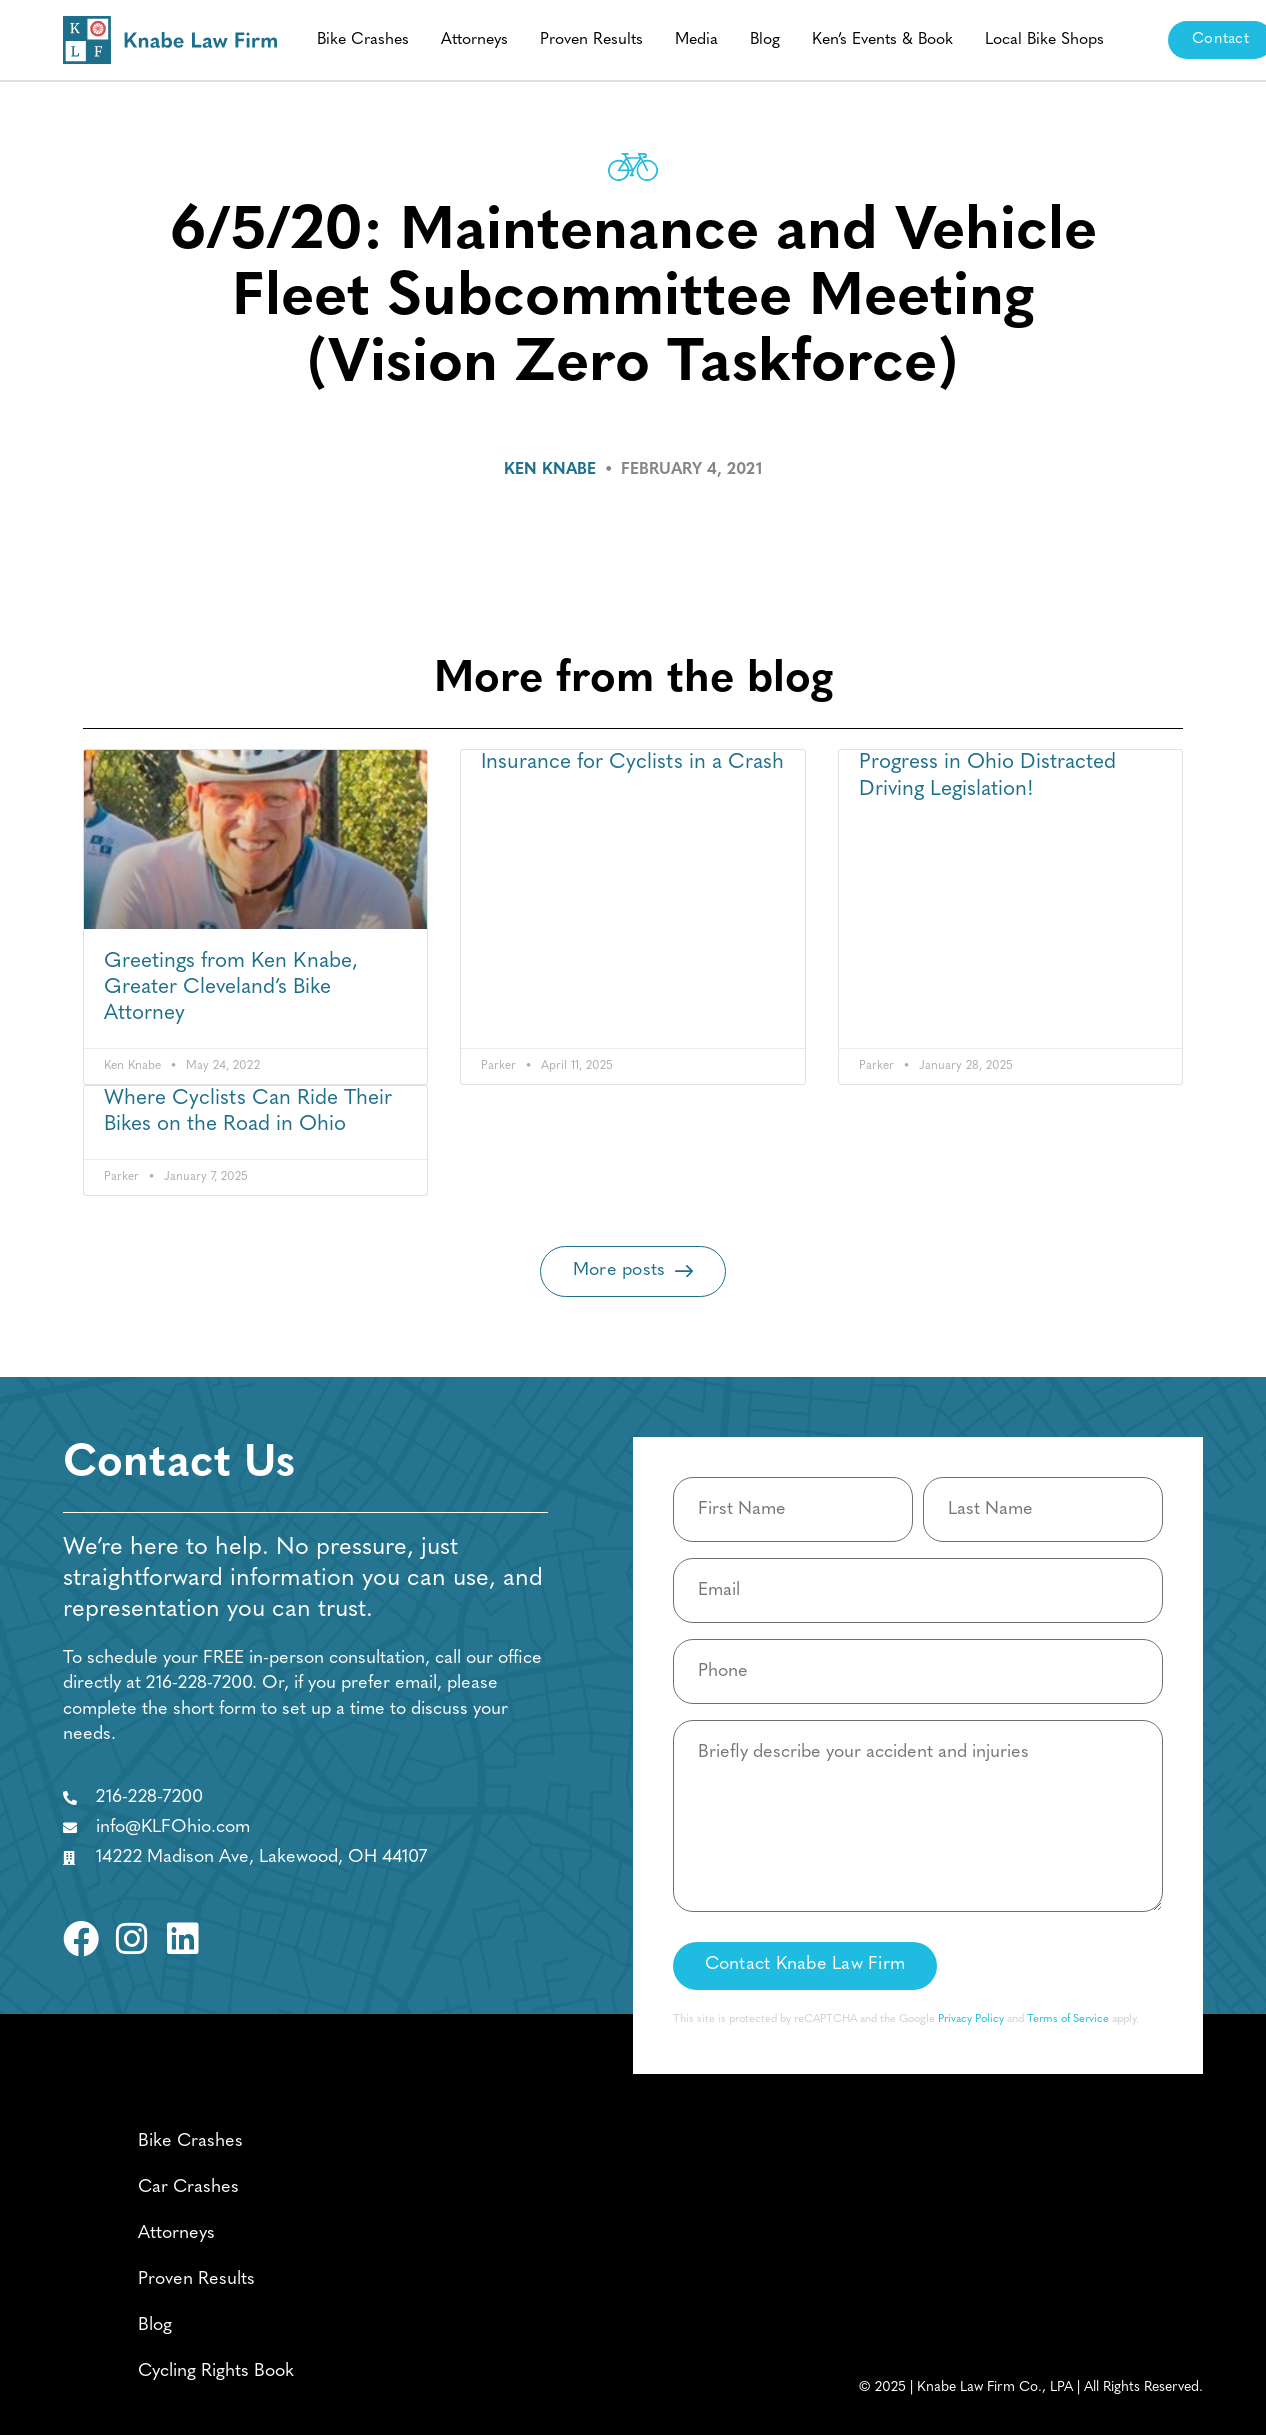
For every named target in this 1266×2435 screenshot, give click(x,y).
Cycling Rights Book (216, 2371)
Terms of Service (1068, 2019)
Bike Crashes (363, 40)
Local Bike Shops (1044, 40)
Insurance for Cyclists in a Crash (632, 762)
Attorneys (474, 40)
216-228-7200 (199, 1683)
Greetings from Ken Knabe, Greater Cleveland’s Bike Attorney (231, 988)
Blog (765, 40)
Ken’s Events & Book (882, 40)
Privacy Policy (971, 2019)
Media (696, 40)
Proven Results (591, 40)
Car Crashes (188, 2187)
